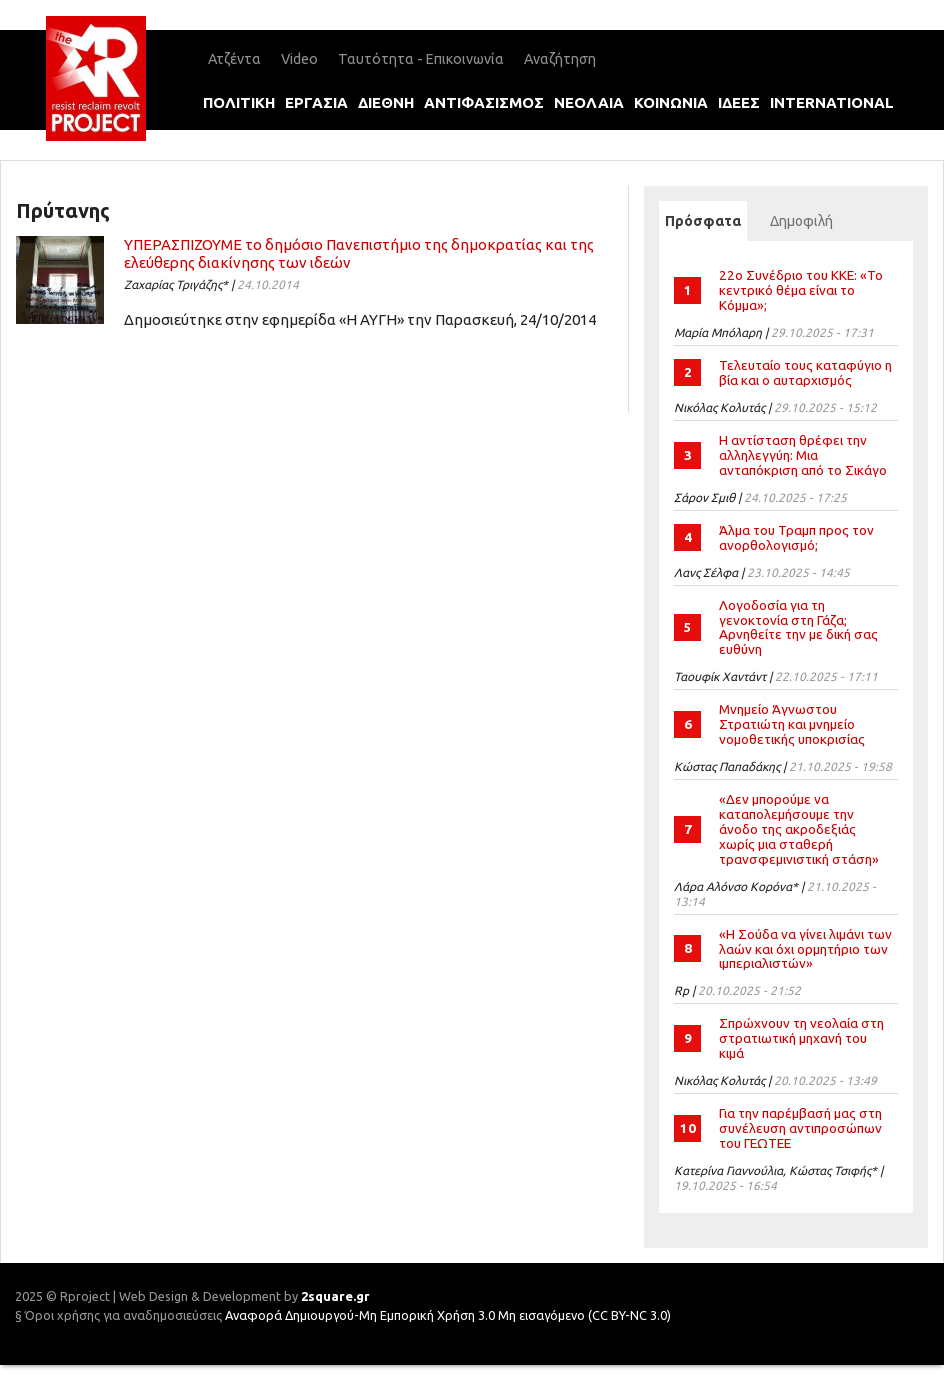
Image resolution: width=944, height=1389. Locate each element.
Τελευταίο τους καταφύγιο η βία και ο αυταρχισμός (805, 372)
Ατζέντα (234, 59)
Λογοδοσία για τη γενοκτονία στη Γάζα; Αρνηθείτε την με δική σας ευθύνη (798, 627)
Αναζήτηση (560, 59)
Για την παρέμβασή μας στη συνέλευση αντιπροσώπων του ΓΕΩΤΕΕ (800, 1128)
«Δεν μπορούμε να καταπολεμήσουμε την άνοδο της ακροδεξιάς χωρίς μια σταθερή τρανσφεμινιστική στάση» (799, 828)
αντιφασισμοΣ (484, 102)
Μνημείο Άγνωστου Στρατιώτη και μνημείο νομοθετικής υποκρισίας (792, 724)
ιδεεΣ (739, 102)
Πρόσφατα (706, 221)
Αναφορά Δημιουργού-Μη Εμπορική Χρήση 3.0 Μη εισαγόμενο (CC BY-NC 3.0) (448, 1315)
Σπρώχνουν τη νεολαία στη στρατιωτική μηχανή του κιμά (801, 1038)
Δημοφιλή (801, 221)
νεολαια (589, 102)
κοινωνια (671, 102)
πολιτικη (239, 102)
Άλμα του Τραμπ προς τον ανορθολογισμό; (796, 537)
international (832, 102)
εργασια (316, 102)
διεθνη (386, 102)
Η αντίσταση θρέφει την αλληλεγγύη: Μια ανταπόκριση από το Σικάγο (803, 455)
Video (299, 59)
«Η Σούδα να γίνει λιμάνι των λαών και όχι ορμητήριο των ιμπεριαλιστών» (805, 949)
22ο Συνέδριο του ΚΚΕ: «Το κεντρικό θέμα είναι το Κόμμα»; (801, 290)
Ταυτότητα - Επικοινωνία (421, 59)
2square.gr (335, 1296)
